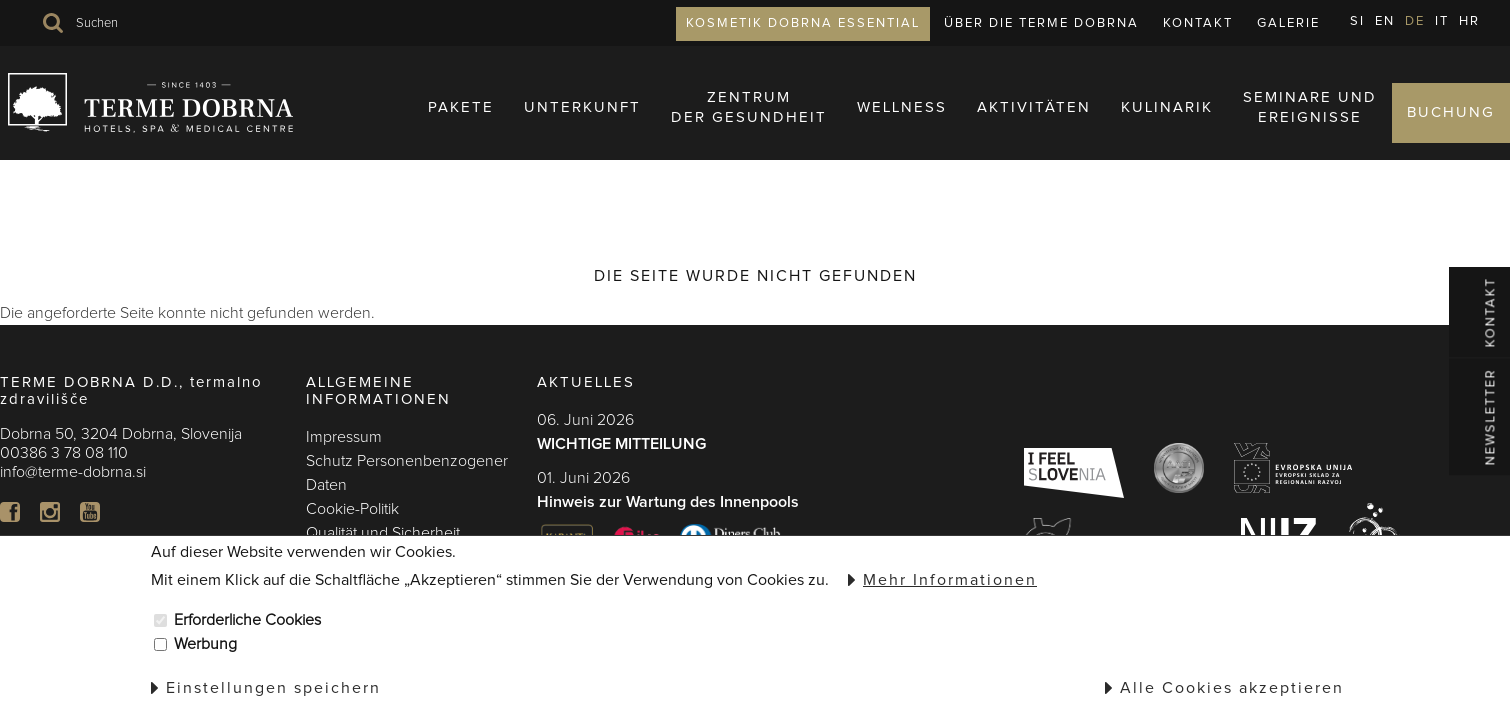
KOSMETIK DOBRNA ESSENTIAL (803, 23)
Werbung (205, 644)
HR (1469, 21)
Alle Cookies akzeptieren (1232, 688)
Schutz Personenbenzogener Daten (407, 473)
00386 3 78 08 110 (64, 453)
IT (1442, 21)
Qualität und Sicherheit (383, 533)
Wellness (902, 124)
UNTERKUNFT (582, 124)
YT (90, 512)
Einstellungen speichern (273, 688)
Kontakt (1198, 23)
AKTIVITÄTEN (1034, 124)
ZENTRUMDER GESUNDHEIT (749, 124)
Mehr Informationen (950, 580)
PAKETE (461, 124)
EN (1385, 21)
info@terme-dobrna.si (73, 472)
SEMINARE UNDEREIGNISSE (1310, 124)
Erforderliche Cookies (247, 620)
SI (1357, 21)
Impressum (344, 437)
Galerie (1288, 23)
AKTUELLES (586, 382)
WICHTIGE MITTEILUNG (621, 444)
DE (1415, 21)
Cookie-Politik (352, 509)
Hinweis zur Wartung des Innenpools (668, 502)
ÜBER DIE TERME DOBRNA (1041, 23)
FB (10, 512)
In (50, 512)
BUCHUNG (1451, 129)
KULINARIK (1167, 124)
